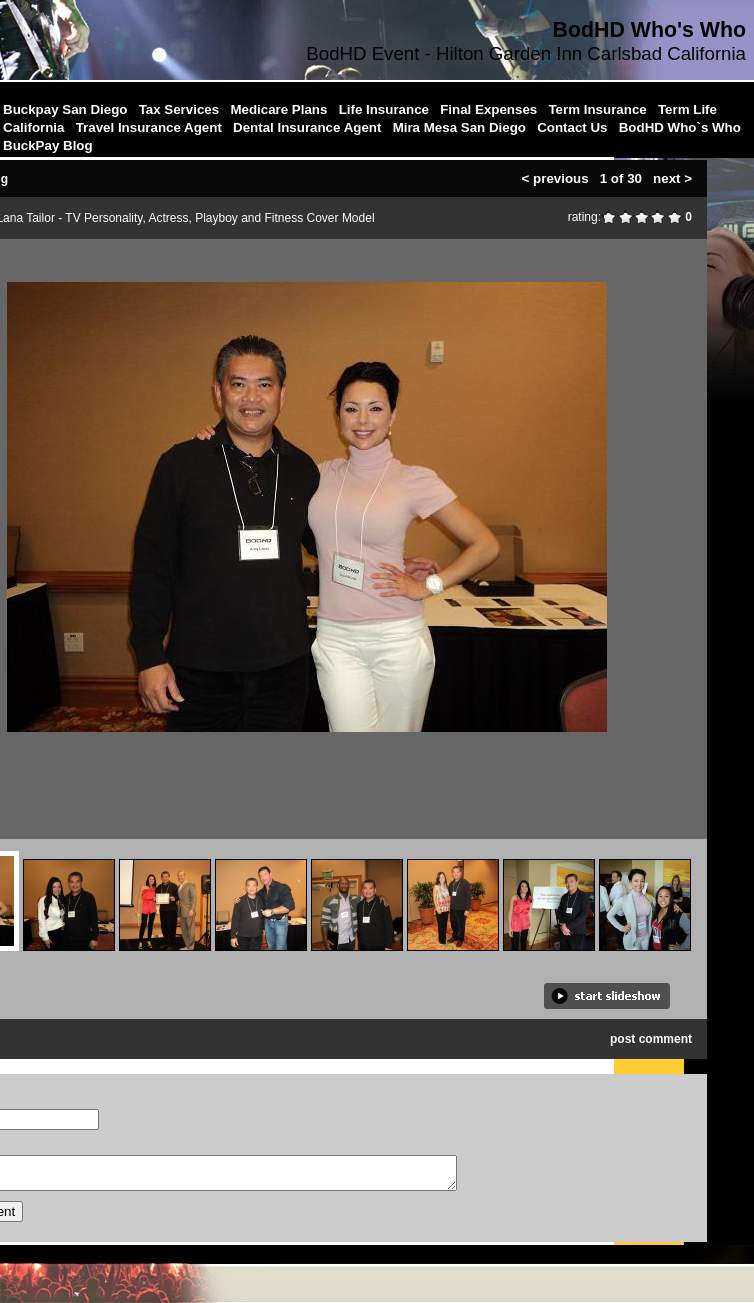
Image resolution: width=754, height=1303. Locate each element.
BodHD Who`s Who (680, 127)
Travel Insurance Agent (149, 127)
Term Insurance (597, 109)
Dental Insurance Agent (307, 127)
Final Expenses (488, 109)
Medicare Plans (278, 109)
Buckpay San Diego (65, 109)
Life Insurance (384, 109)
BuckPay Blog (48, 145)
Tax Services (179, 109)
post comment (651, 1036)
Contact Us (572, 127)
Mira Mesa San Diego (459, 127)
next (666, 175)
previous (561, 175)
